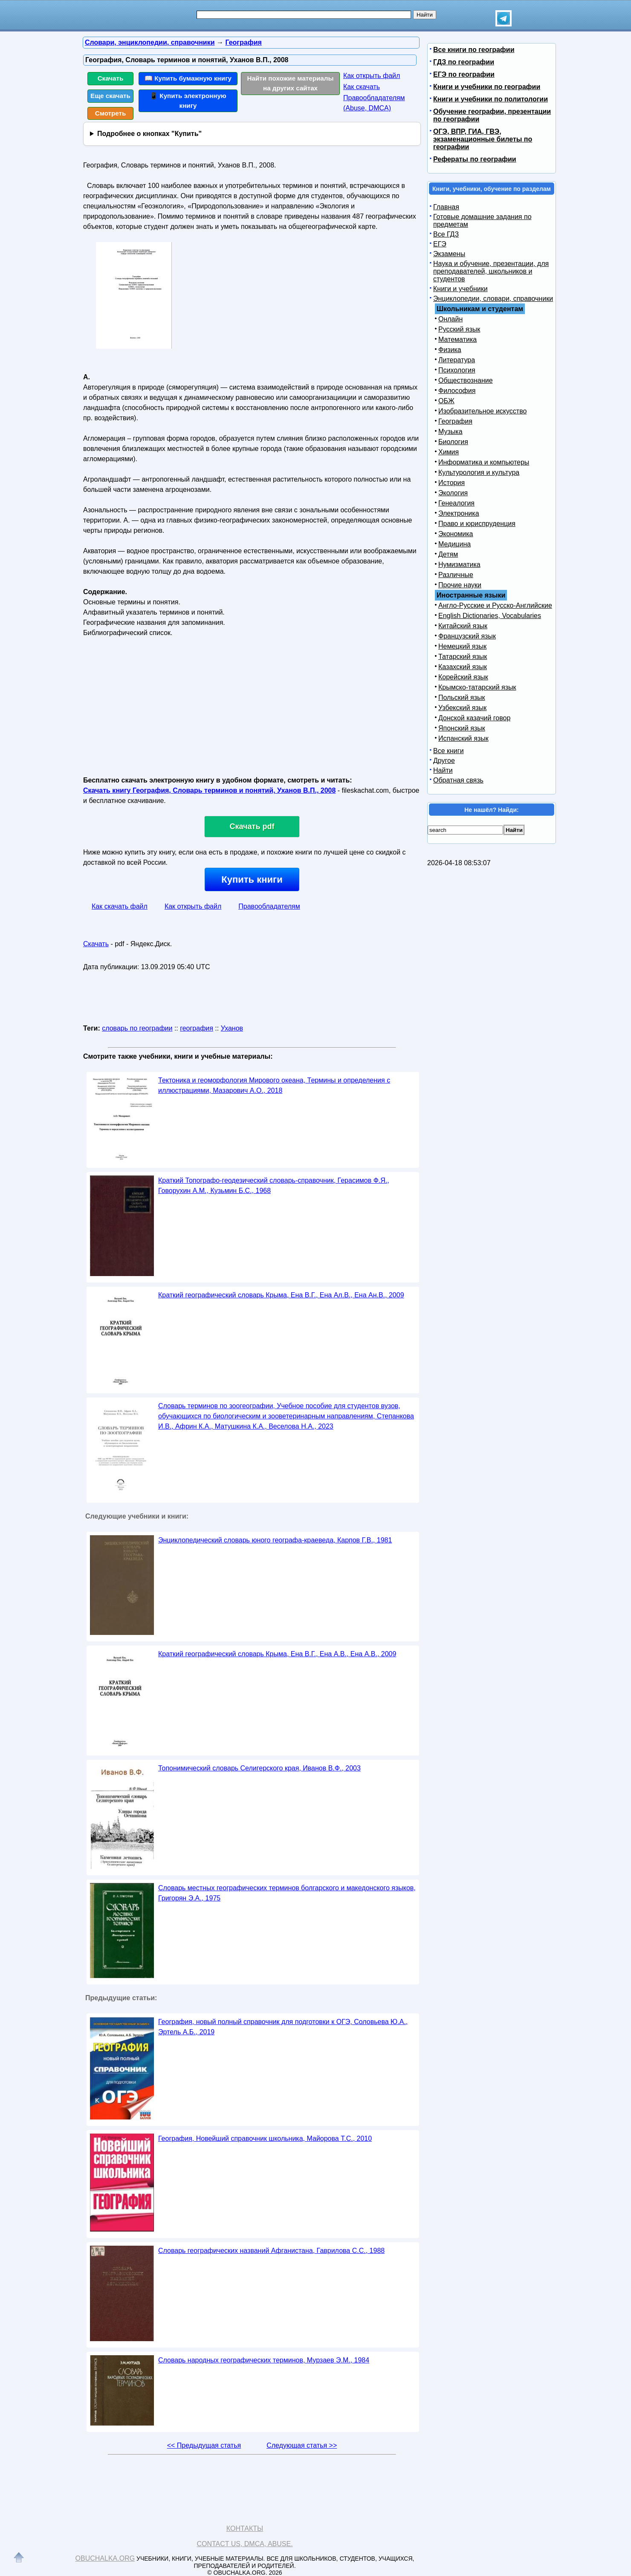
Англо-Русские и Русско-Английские (495, 605)
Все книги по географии (473, 49)
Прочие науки (459, 585)
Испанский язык (463, 738)
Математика (457, 339)
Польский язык (461, 697)
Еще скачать (110, 95)
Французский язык (467, 636)
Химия (448, 452)
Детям (448, 554)
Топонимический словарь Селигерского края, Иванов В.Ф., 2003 (259, 1768)
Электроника (458, 513)
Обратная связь (458, 780)
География (455, 421)
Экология (453, 493)
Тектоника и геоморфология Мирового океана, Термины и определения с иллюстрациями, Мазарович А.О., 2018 (274, 1085)
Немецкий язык (462, 646)
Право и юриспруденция (476, 523)
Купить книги (251, 879)
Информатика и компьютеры (483, 462)
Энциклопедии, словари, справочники (493, 298)
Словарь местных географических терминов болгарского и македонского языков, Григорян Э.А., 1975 (287, 1893)
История (451, 482)
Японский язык (461, 728)
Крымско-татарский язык (477, 687)
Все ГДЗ (446, 234)
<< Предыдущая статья (204, 2445)
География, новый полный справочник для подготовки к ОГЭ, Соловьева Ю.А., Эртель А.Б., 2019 (283, 2027)
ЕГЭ (439, 244)
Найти (443, 770)
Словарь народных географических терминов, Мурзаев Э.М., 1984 (263, 2360)
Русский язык (459, 329)
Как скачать (361, 86)
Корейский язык (463, 677)
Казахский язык (462, 666)
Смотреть (110, 113)
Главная (446, 207)
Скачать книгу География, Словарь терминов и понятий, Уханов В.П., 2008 (209, 790)
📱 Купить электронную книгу (188, 100)
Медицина (454, 544)
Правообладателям (269, 906)
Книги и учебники (460, 288)
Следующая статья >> (301, 2445)
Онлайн (450, 319)
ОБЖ (446, 400)
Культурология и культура (478, 472)
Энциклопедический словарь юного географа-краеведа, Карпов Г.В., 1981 (275, 1540)
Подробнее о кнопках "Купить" (149, 133)
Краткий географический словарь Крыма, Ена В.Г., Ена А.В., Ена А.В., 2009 (277, 1654)
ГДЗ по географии (463, 62)
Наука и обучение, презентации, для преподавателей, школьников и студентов (491, 271)
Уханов (232, 1028)
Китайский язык (462, 626)
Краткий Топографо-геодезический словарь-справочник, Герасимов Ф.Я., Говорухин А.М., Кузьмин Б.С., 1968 (273, 1185)
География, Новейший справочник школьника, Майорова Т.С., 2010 (265, 2138)
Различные (455, 574)
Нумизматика (459, 564)
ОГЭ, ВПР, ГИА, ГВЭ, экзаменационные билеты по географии (482, 139)
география (196, 1028)
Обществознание (465, 380)
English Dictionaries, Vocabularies (489, 615)
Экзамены (449, 253)
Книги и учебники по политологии (490, 99)
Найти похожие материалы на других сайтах (290, 83)
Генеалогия (456, 503)
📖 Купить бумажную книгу (188, 78)
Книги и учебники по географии (486, 86)
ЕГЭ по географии (464, 74)
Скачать (111, 78)
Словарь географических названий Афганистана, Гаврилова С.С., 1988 (271, 2250)
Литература (456, 360)
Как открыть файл (371, 75)
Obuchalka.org (105, 2558)
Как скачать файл (120, 906)
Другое (444, 760)
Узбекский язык (462, 707)
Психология (456, 370)
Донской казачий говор (474, 718)
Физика (449, 349)
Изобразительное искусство (482, 411)
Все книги (448, 750)
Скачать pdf (252, 826)
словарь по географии (137, 1028)
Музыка (450, 431)
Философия (456, 390)
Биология (453, 441)
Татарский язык (462, 656)
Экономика (455, 533)
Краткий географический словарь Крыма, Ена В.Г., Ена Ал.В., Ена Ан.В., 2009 (281, 1295)
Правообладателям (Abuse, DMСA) (374, 103)
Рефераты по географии (474, 159)
